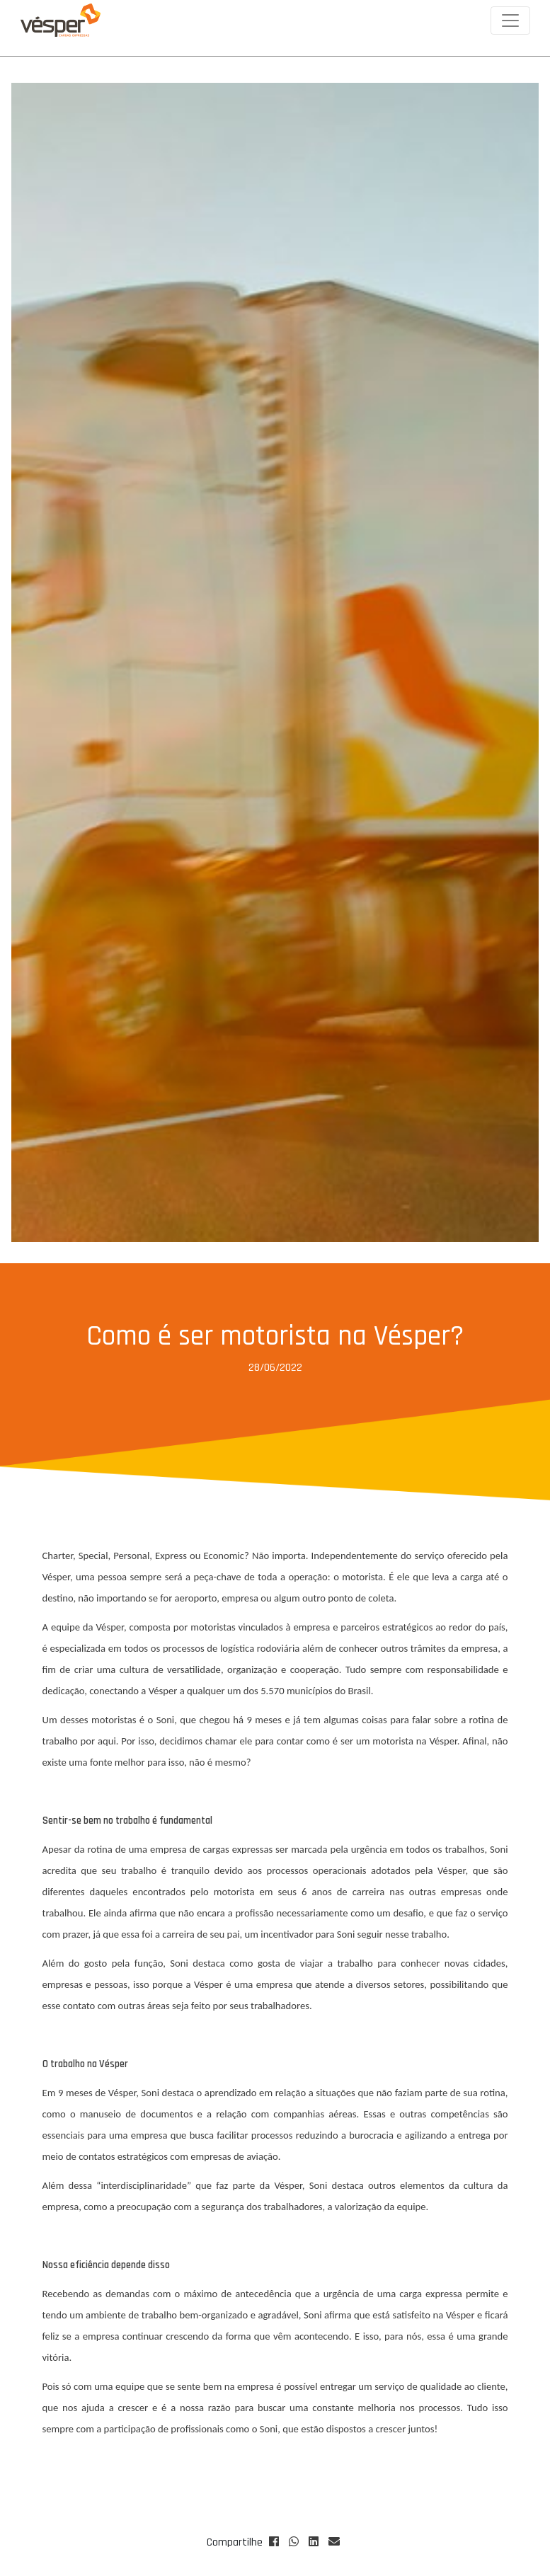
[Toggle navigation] (510, 20)
